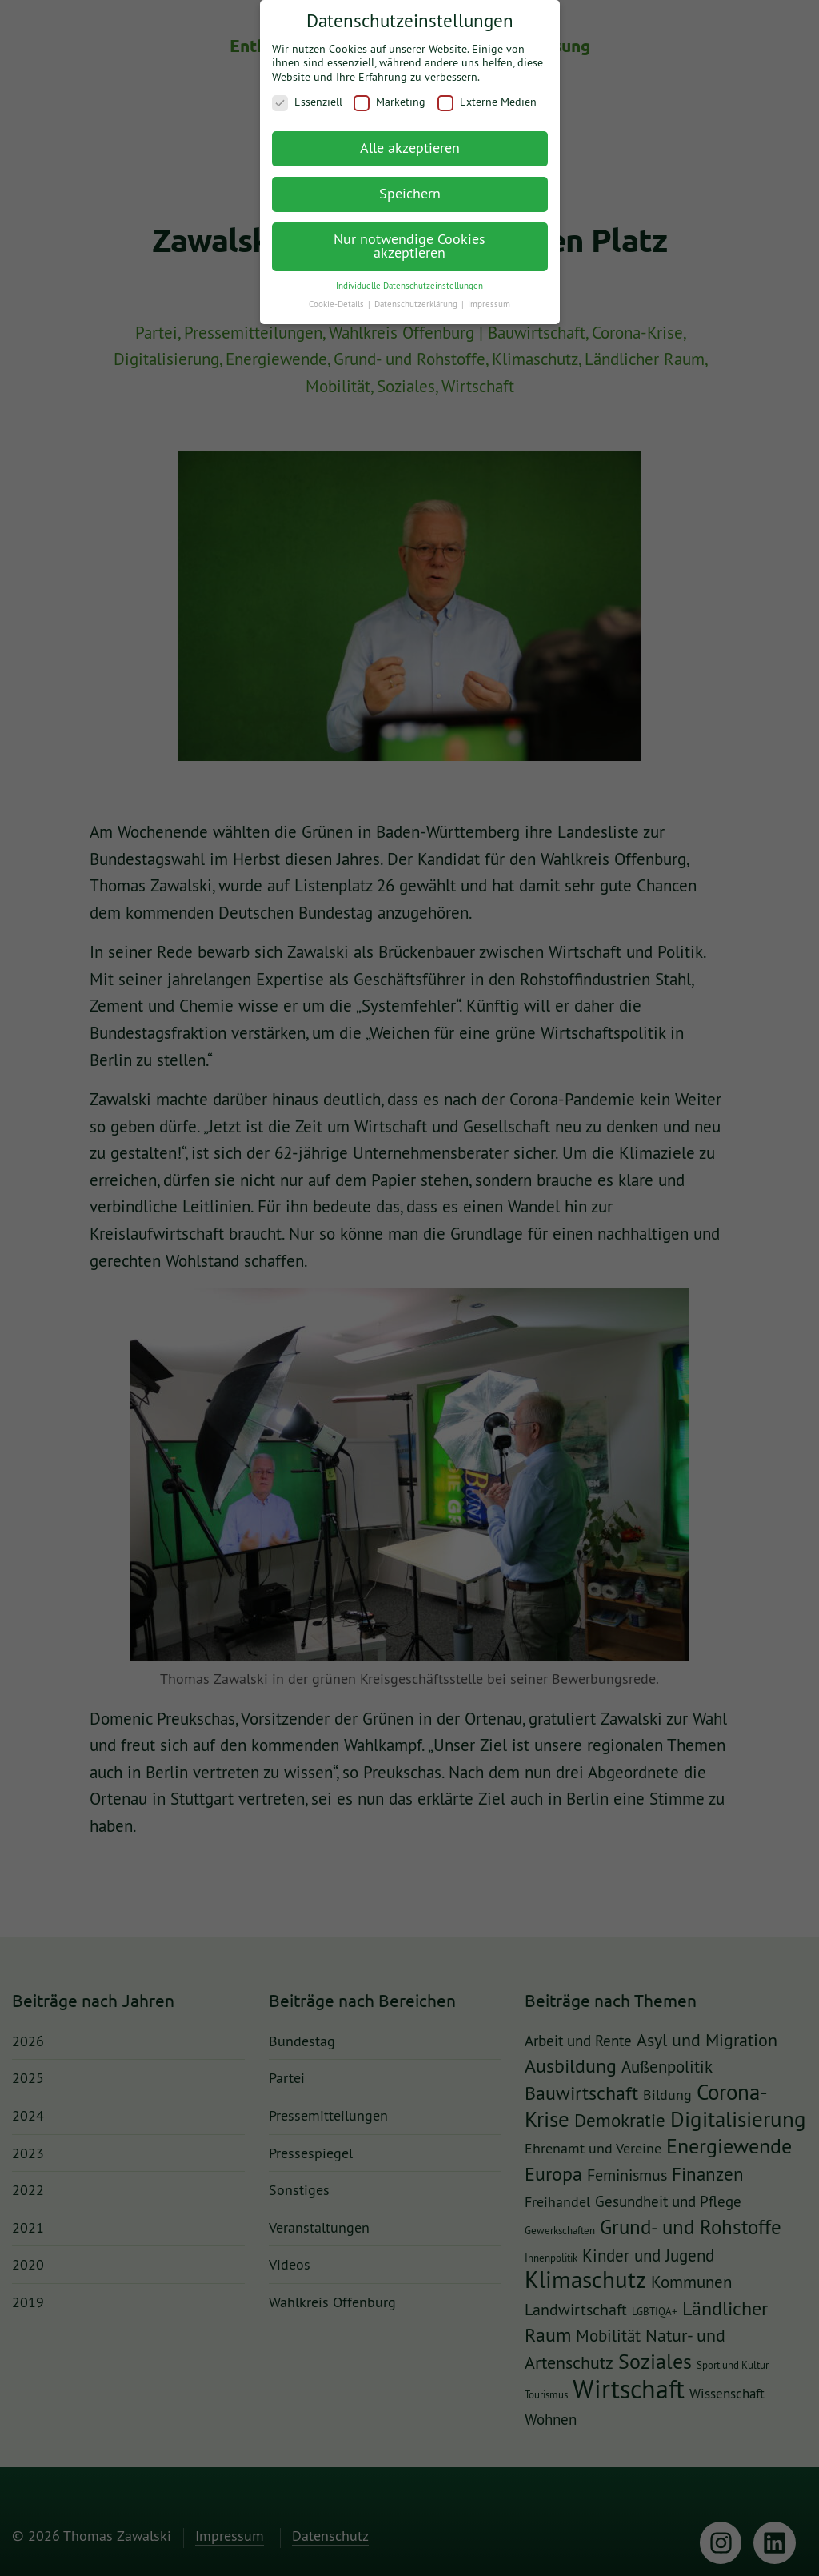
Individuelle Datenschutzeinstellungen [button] (409, 275)
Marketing (389, 92)
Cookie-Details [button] (337, 293)
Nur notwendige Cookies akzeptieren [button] (409, 235)
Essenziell (307, 92)
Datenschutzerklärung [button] (417, 293)
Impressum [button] (489, 293)
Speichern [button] (410, 182)
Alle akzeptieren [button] (410, 137)
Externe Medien (487, 92)
